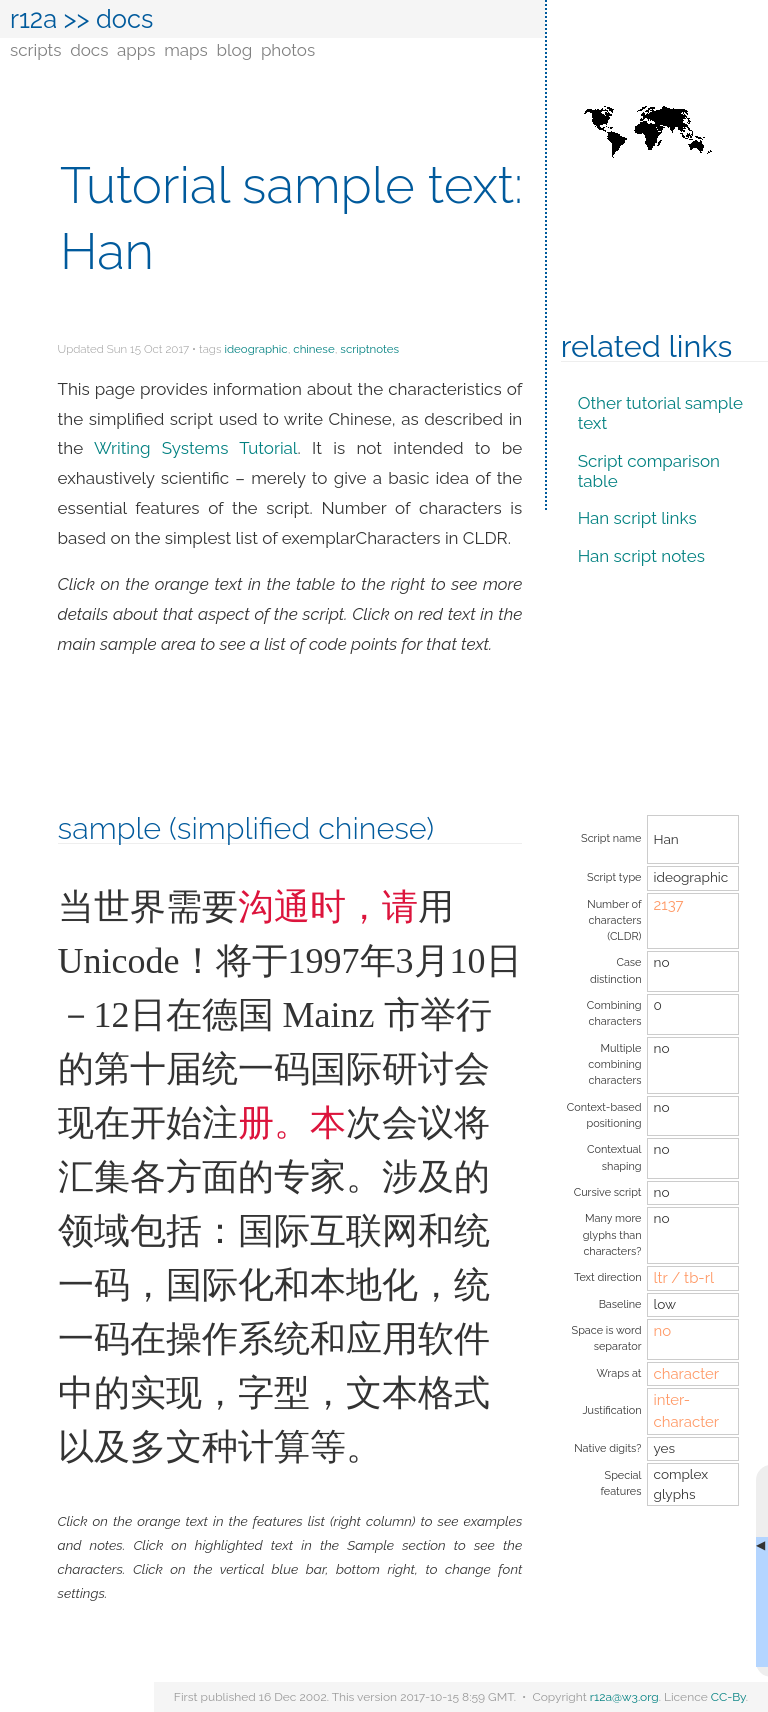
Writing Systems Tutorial (196, 448)
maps (186, 50)
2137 (668, 905)
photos (288, 50)
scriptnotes (369, 349)
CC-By (728, 1697)
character (686, 1374)
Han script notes (641, 556)
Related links (647, 346)
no (662, 1331)
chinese (313, 349)
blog (234, 50)
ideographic (255, 349)
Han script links (637, 518)
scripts (35, 50)
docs (89, 50)
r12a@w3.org (624, 1697)
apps (136, 50)
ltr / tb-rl (683, 1278)
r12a (33, 19)
